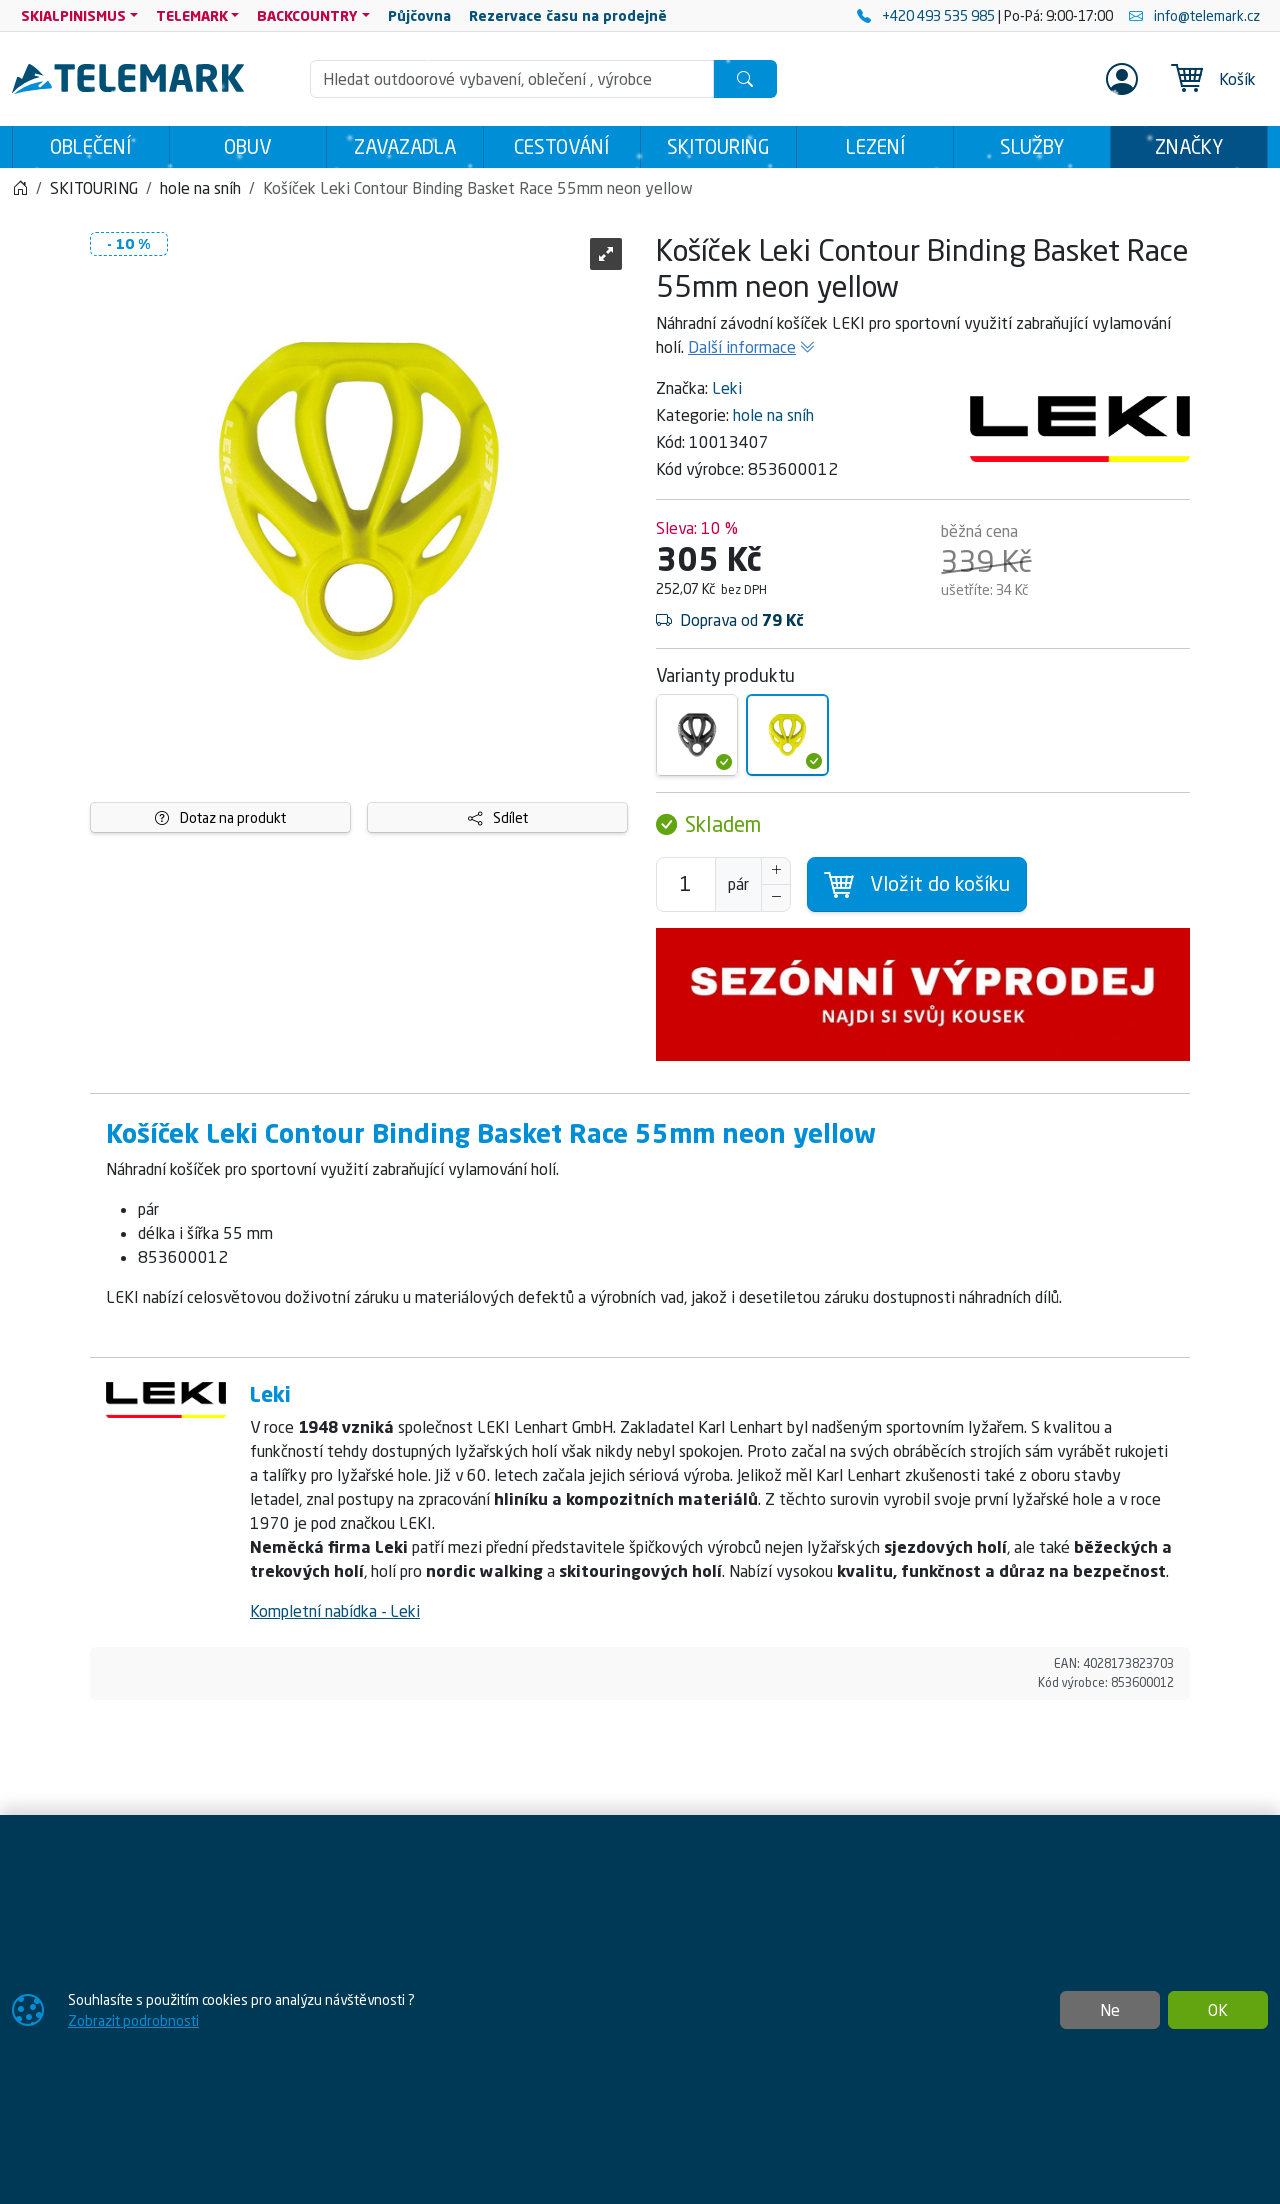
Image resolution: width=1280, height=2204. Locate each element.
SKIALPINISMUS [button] (73, 15)
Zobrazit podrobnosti (133, 2020)
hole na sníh (773, 415)
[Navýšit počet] (776, 871)
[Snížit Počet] (776, 898)
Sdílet (498, 817)
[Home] (20, 188)
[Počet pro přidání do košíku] (686, 884)
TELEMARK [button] (192, 15)
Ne (1110, 2010)
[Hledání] (512, 79)
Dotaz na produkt (220, 817)
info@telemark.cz (1194, 15)
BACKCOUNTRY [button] (307, 15)
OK (1218, 2010)
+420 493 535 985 (927, 15)
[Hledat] (745, 79)
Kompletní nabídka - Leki (335, 1611)
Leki (727, 388)
